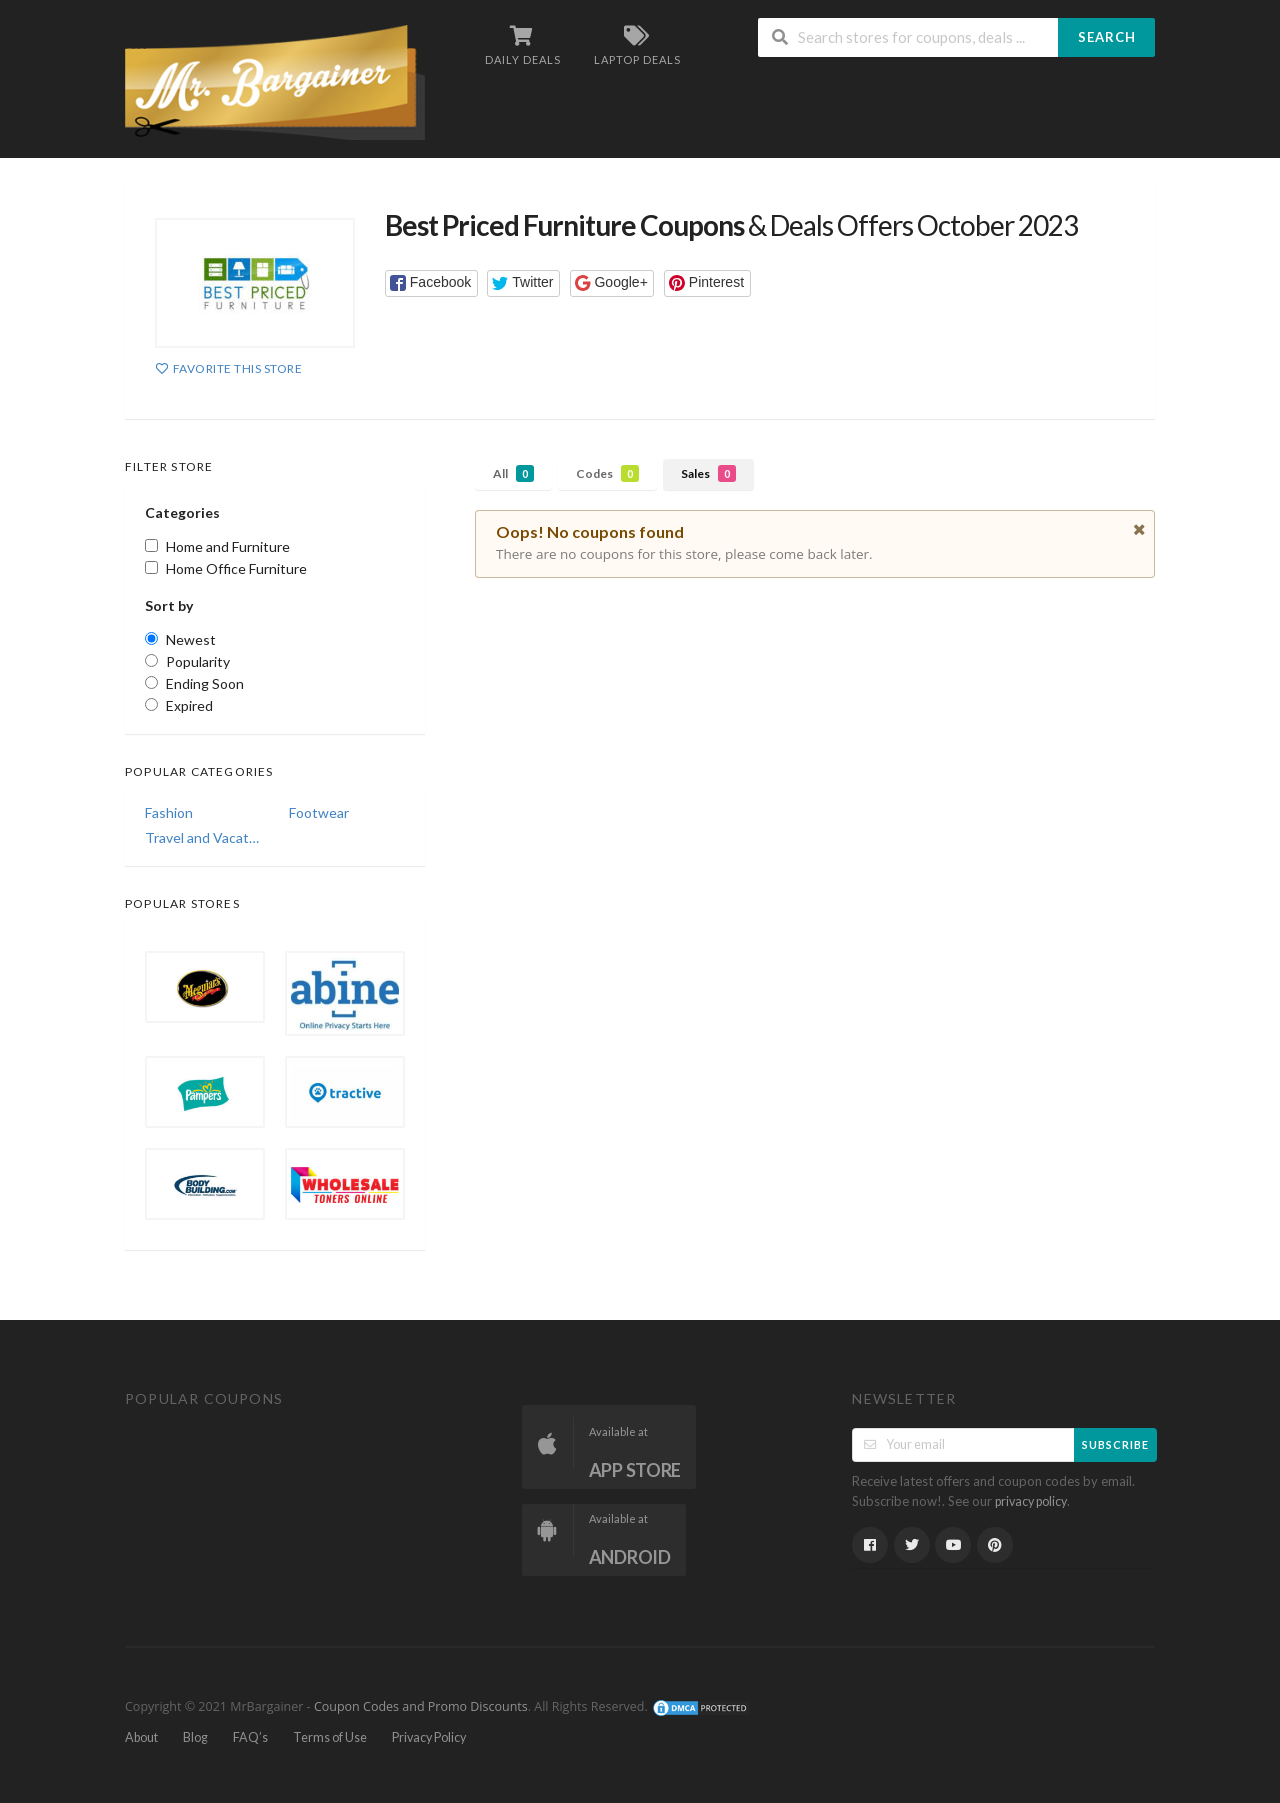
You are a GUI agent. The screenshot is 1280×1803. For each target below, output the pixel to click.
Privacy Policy (429, 1737)
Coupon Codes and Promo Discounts (421, 1707)
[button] (431, 283)
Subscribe (1115, 1444)
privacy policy (1031, 1501)
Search (1107, 37)
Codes (607, 473)
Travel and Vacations (203, 837)
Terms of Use (330, 1737)
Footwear (319, 812)
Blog (195, 1737)
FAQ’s (250, 1737)
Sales (708, 473)
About (141, 1737)
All (513, 473)
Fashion (169, 812)
